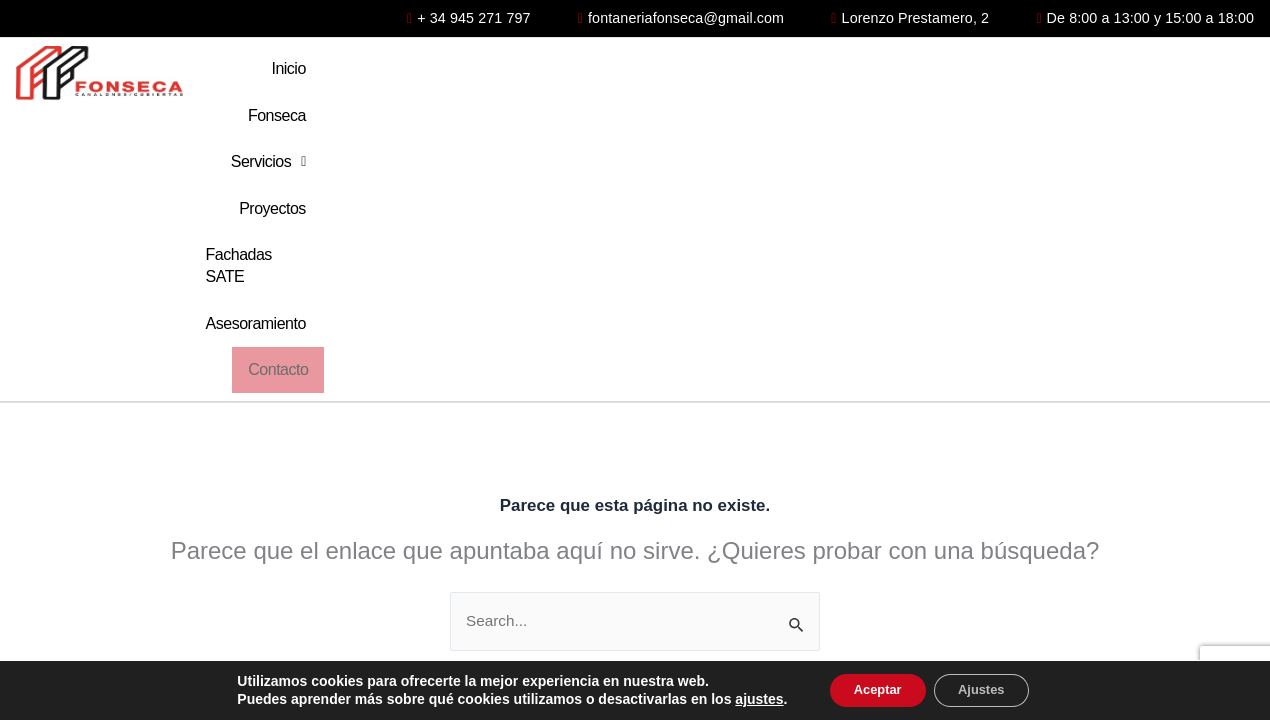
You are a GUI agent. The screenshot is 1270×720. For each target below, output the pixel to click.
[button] (675, 76)
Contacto (1204, 75)
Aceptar (870, 689)
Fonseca (564, 75)
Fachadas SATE (925, 75)
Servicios (675, 75)
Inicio (474, 75)
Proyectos (792, 75)
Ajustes (989, 689)
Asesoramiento (1077, 75)
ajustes (744, 698)
